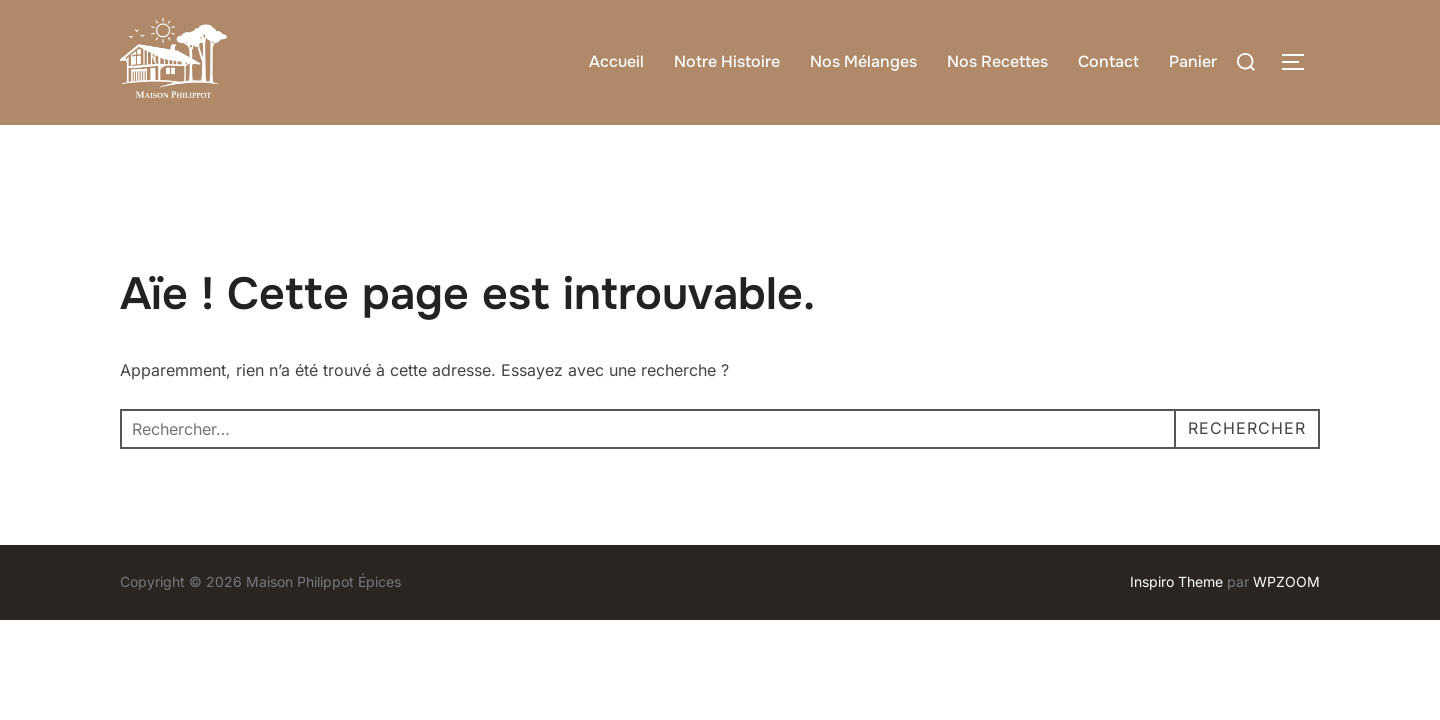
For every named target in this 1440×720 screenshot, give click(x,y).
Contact (1108, 61)
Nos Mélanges (863, 61)
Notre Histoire (727, 61)
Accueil (616, 61)
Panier (1193, 61)
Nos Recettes (997, 61)
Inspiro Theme (1176, 581)
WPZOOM (1286, 581)
